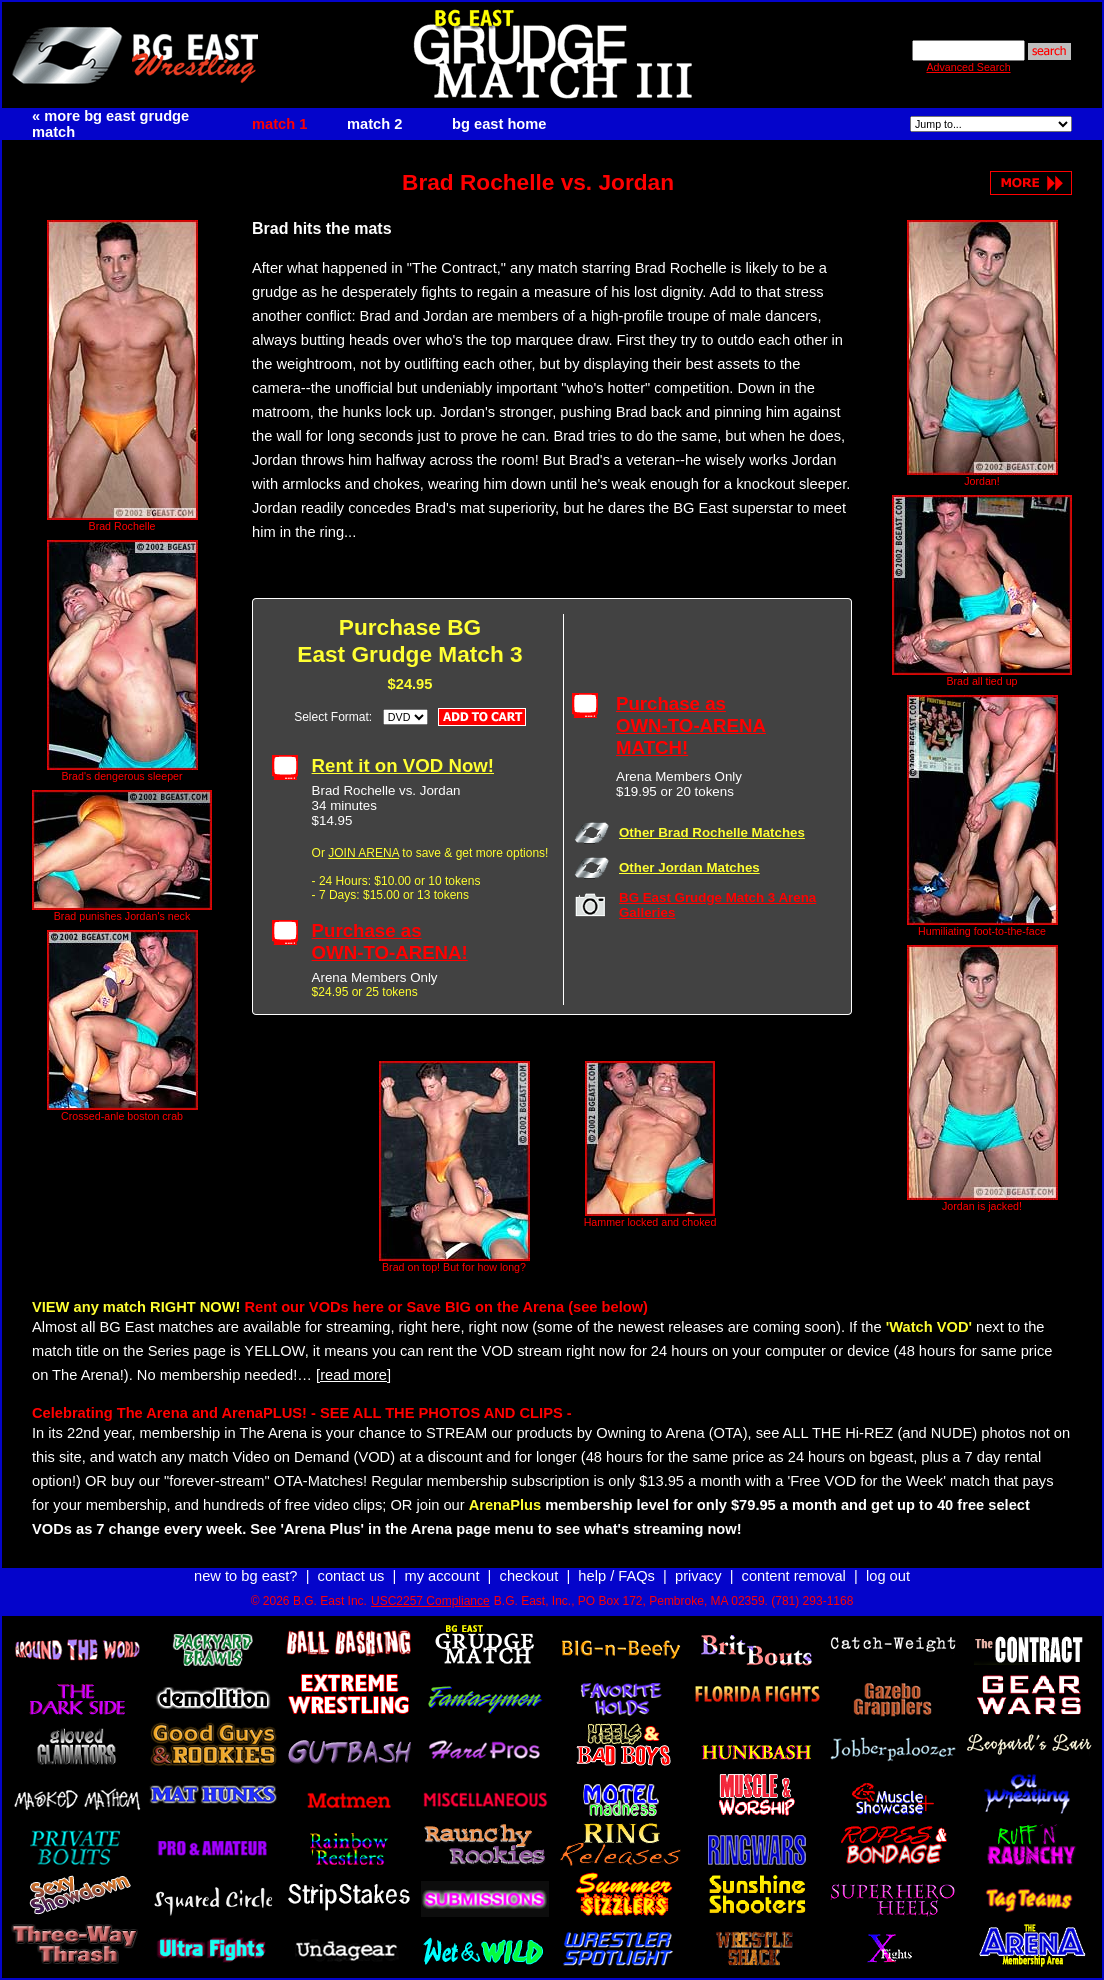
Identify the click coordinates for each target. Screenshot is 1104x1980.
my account (442, 1576)
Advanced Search (968, 67)
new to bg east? (245, 1576)
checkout (529, 1576)
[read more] (353, 1375)
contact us (351, 1576)
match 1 (279, 124)
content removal (794, 1576)
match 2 (374, 124)
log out (888, 1576)
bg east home (499, 124)
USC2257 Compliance (430, 1601)
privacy (698, 1576)
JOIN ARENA (363, 853)
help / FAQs (616, 1576)
